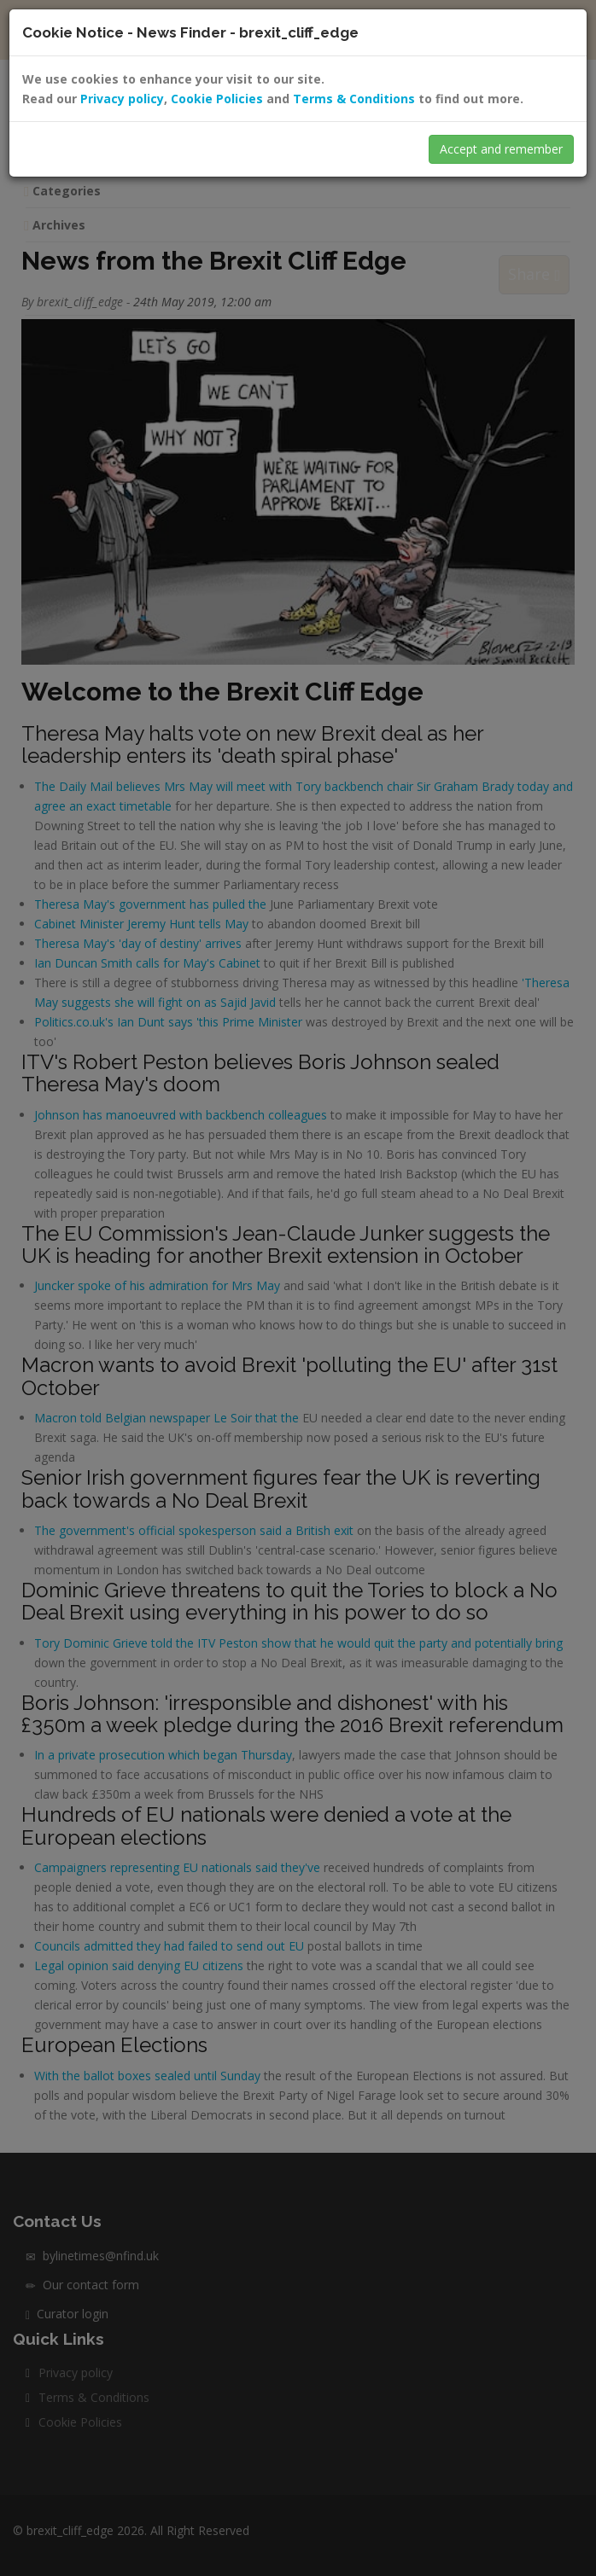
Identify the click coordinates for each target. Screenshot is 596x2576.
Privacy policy (122, 98)
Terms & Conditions (354, 98)
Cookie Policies (217, 98)
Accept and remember (501, 149)
